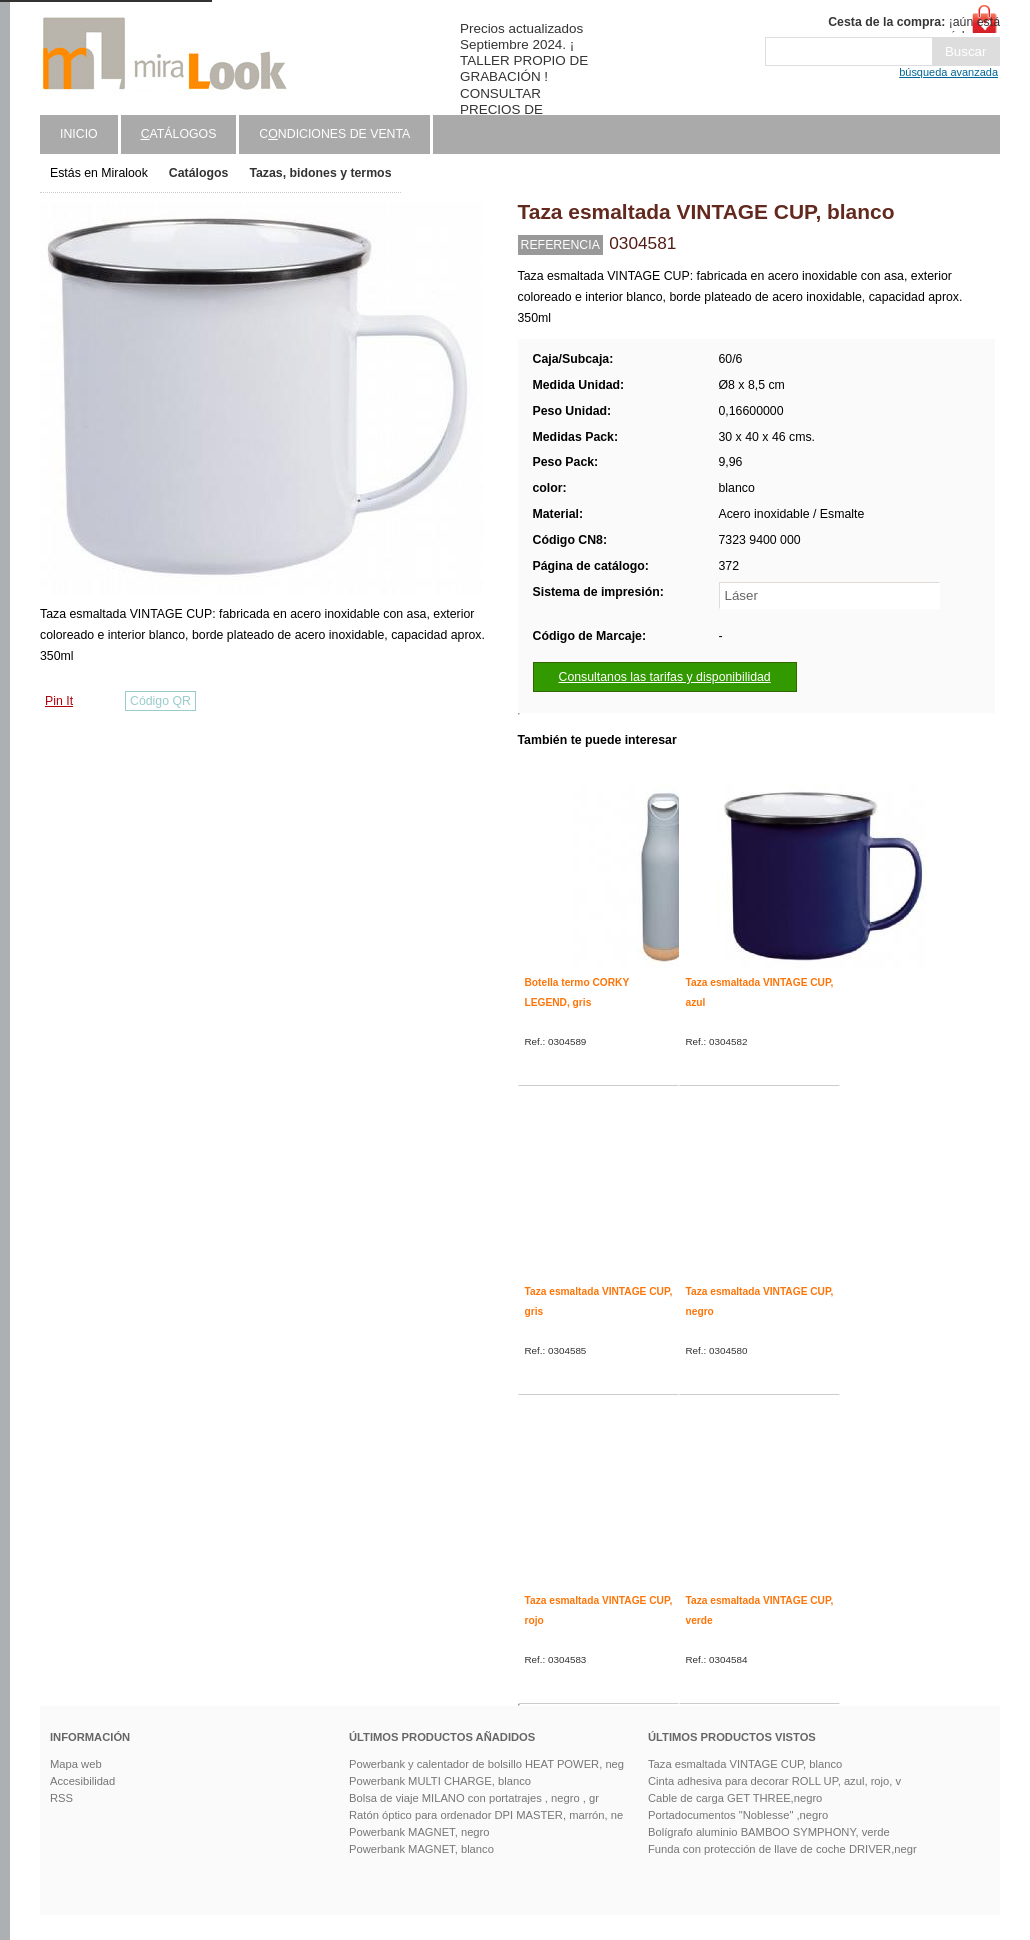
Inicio (79, 134)
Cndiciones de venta (334, 134)
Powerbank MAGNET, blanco (421, 1849)
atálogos (179, 134)
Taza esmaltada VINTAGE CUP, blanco (745, 1764)
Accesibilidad (82, 1781)
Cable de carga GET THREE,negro (735, 1798)
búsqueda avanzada (948, 72)
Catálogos (199, 173)
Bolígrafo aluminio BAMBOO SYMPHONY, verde (769, 1832)
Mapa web (76, 1764)
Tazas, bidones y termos (320, 173)
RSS (61, 1798)
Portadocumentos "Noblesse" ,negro (738, 1815)
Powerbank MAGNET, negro (419, 1832)
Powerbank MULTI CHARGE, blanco (440, 1781)
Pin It (59, 701)
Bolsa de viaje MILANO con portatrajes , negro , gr (474, 1798)
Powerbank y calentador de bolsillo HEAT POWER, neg (486, 1764)
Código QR (160, 701)
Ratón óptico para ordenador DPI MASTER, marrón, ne (486, 1815)
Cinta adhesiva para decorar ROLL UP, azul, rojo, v (774, 1781)
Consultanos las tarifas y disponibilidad (665, 677)
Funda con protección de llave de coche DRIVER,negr (782, 1849)
